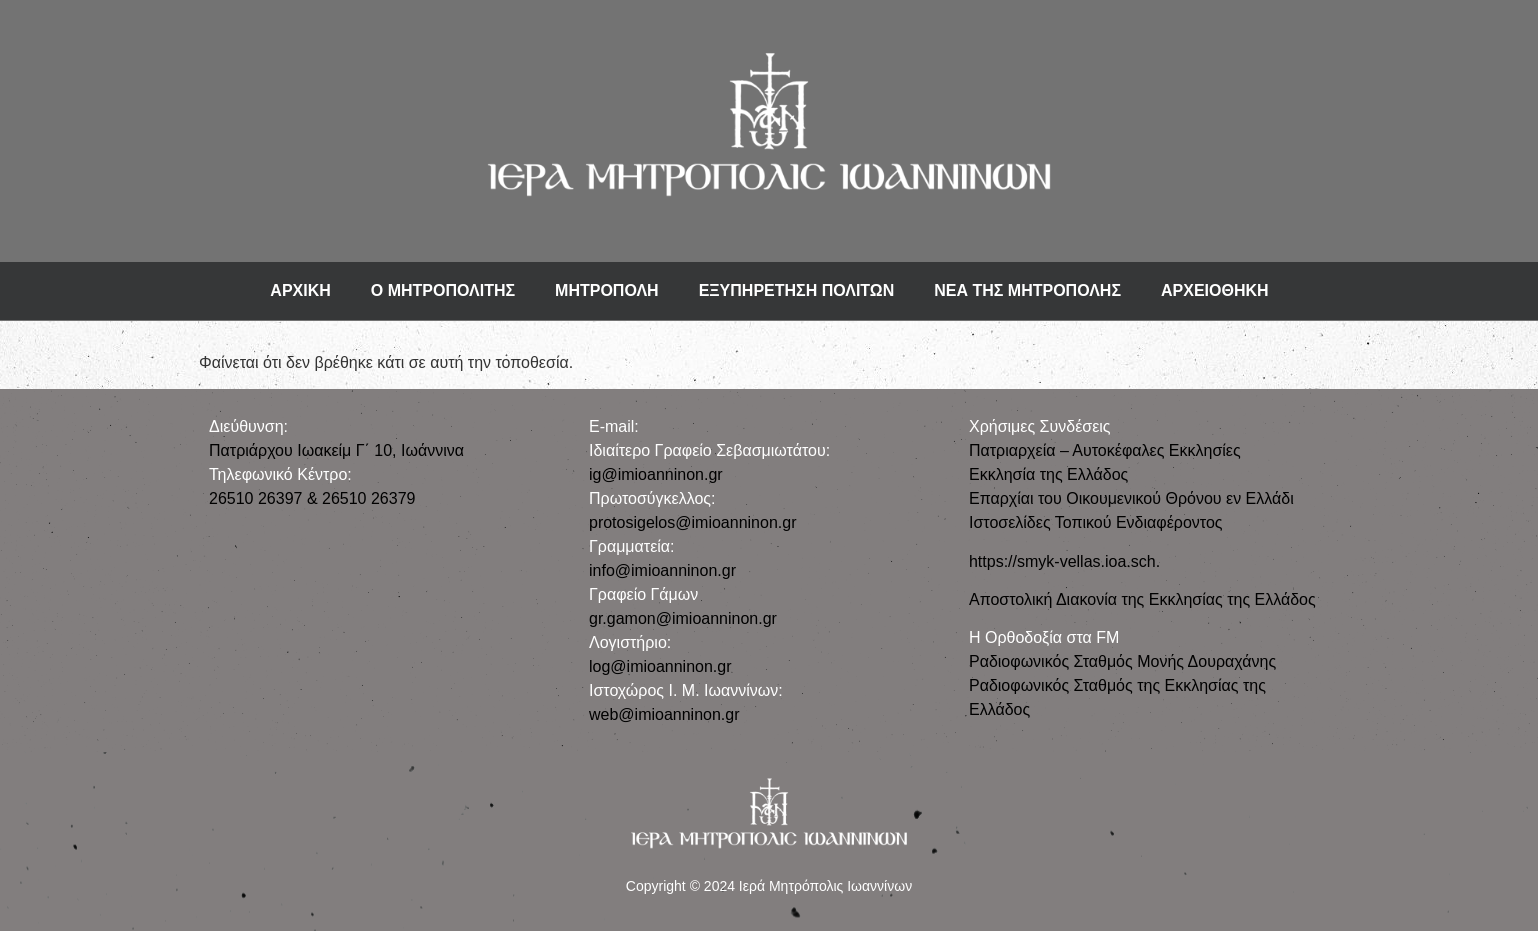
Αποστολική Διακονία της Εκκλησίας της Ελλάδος (1142, 599)
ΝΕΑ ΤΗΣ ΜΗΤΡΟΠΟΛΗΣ (1027, 290)
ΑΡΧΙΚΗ (300, 290)
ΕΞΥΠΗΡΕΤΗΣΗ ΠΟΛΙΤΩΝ (797, 290)
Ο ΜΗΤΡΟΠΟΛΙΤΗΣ (443, 290)
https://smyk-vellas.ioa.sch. (1064, 561)
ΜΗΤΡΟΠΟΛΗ (607, 290)
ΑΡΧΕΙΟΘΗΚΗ (1215, 290)
